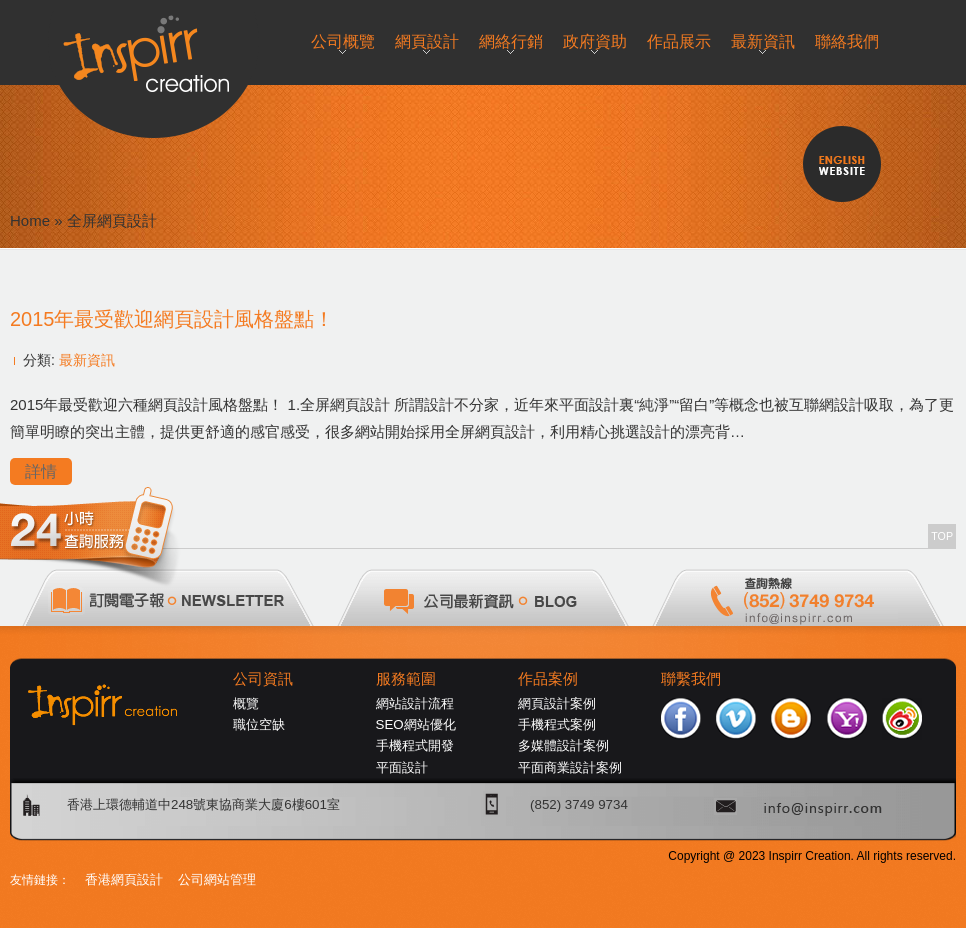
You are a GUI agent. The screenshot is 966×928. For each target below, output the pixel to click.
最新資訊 (87, 360)
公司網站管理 (217, 879)
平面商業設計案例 (570, 767)
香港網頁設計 (124, 879)
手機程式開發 (415, 745)
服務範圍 (406, 679)
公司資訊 (263, 679)
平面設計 (402, 767)
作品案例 (548, 679)
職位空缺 (259, 724)
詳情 (41, 471)
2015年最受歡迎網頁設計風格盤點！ (172, 319)
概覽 (246, 703)
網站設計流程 (415, 703)
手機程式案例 (557, 724)
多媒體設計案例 (563, 745)
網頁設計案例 (557, 703)
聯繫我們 (691, 679)
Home (30, 220)
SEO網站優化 (416, 724)
